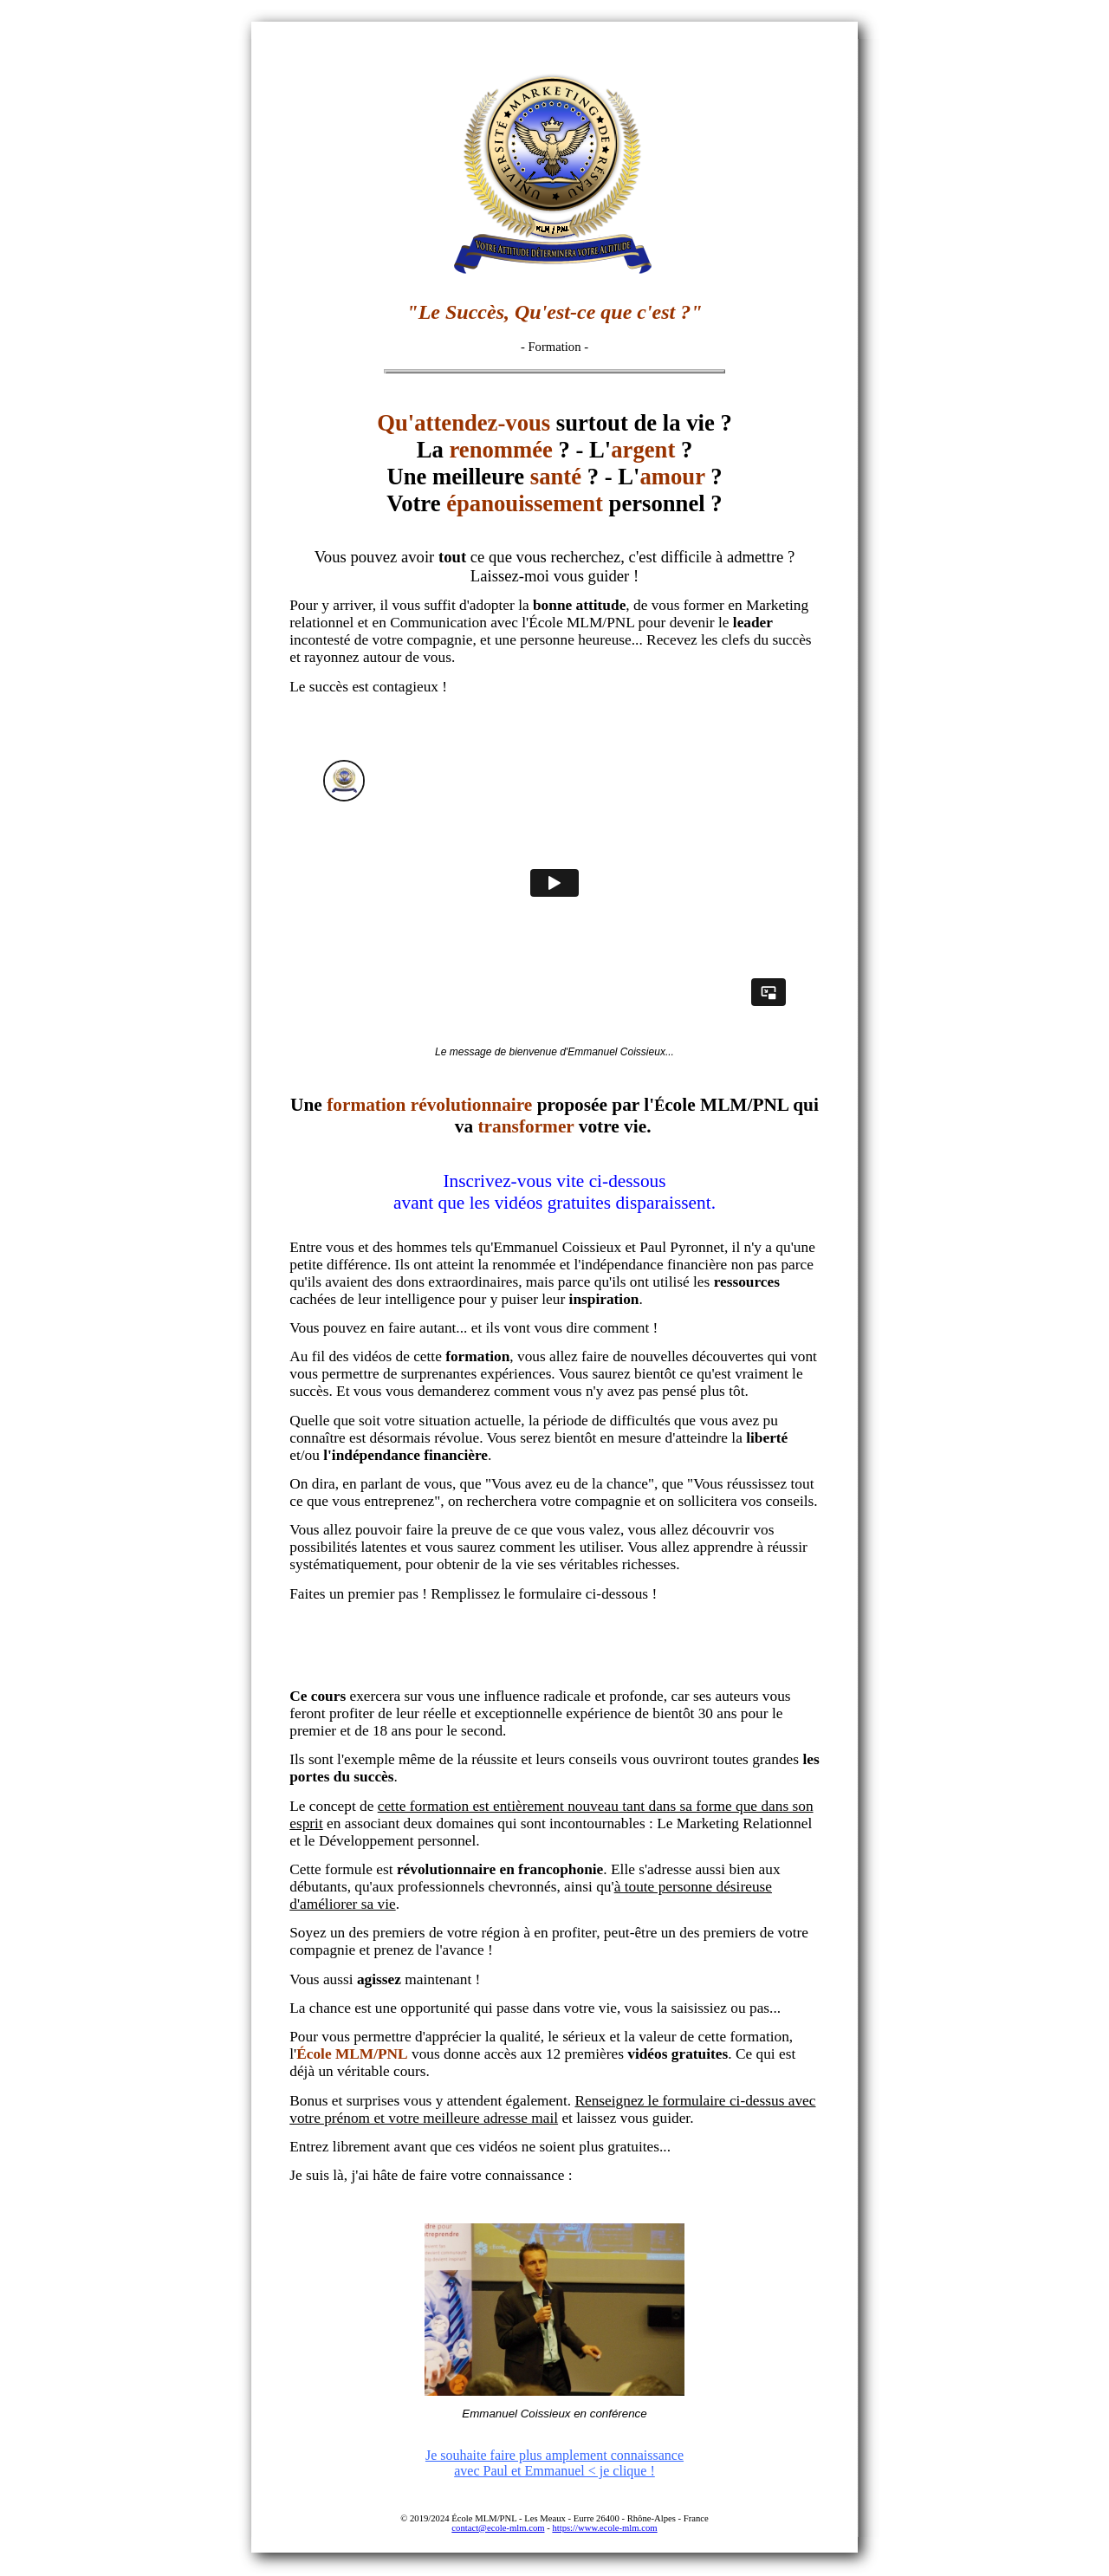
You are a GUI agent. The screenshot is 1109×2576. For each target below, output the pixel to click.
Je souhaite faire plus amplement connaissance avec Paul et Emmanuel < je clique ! (554, 2463)
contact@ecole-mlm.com (497, 2528)
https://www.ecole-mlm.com (604, 2528)
